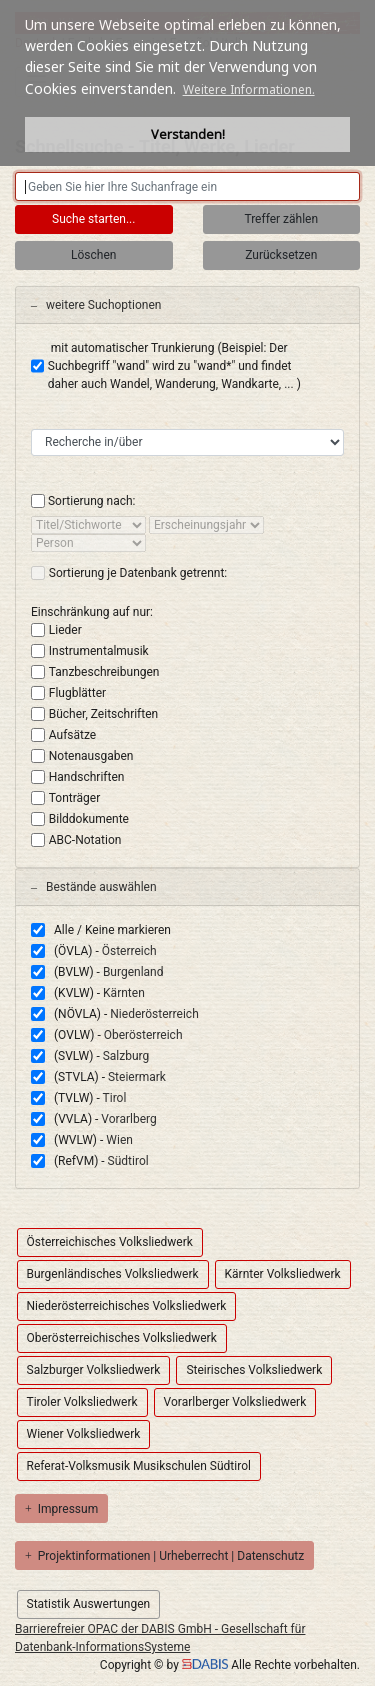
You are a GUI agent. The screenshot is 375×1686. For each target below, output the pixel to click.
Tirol (115, 1098)
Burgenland (133, 972)
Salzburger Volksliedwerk (94, 1370)
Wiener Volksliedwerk (84, 1434)
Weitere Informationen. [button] (249, 89)
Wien (119, 1140)
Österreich (129, 951)
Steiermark (137, 1077)
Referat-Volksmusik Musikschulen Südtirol (139, 1466)
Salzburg (126, 1056)
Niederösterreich (154, 1014)
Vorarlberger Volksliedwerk (235, 1402)
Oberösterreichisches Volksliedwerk (122, 1338)
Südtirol (128, 1161)
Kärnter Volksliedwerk (283, 1274)
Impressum (61, 1509)
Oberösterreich (143, 1035)
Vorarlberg (128, 1119)
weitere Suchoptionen (96, 305)
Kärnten (124, 993)
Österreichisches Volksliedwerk (110, 1242)
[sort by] (88, 525)
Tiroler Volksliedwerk (82, 1402)
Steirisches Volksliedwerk (254, 1370)
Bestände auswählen (94, 887)
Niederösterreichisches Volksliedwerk (127, 1306)
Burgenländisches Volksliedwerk (113, 1274)
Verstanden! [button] (188, 134)
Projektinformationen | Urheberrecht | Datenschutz (164, 1556)
